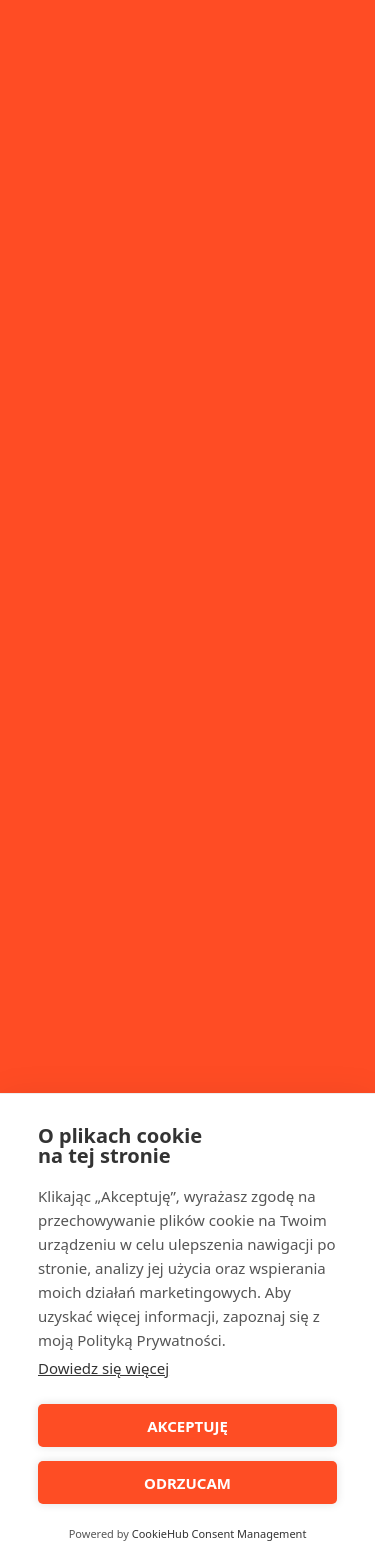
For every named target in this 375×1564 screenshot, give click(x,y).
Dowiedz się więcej (103, 1368)
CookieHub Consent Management (219, 1533)
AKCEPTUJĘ (187, 1426)
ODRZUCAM (187, 1483)
